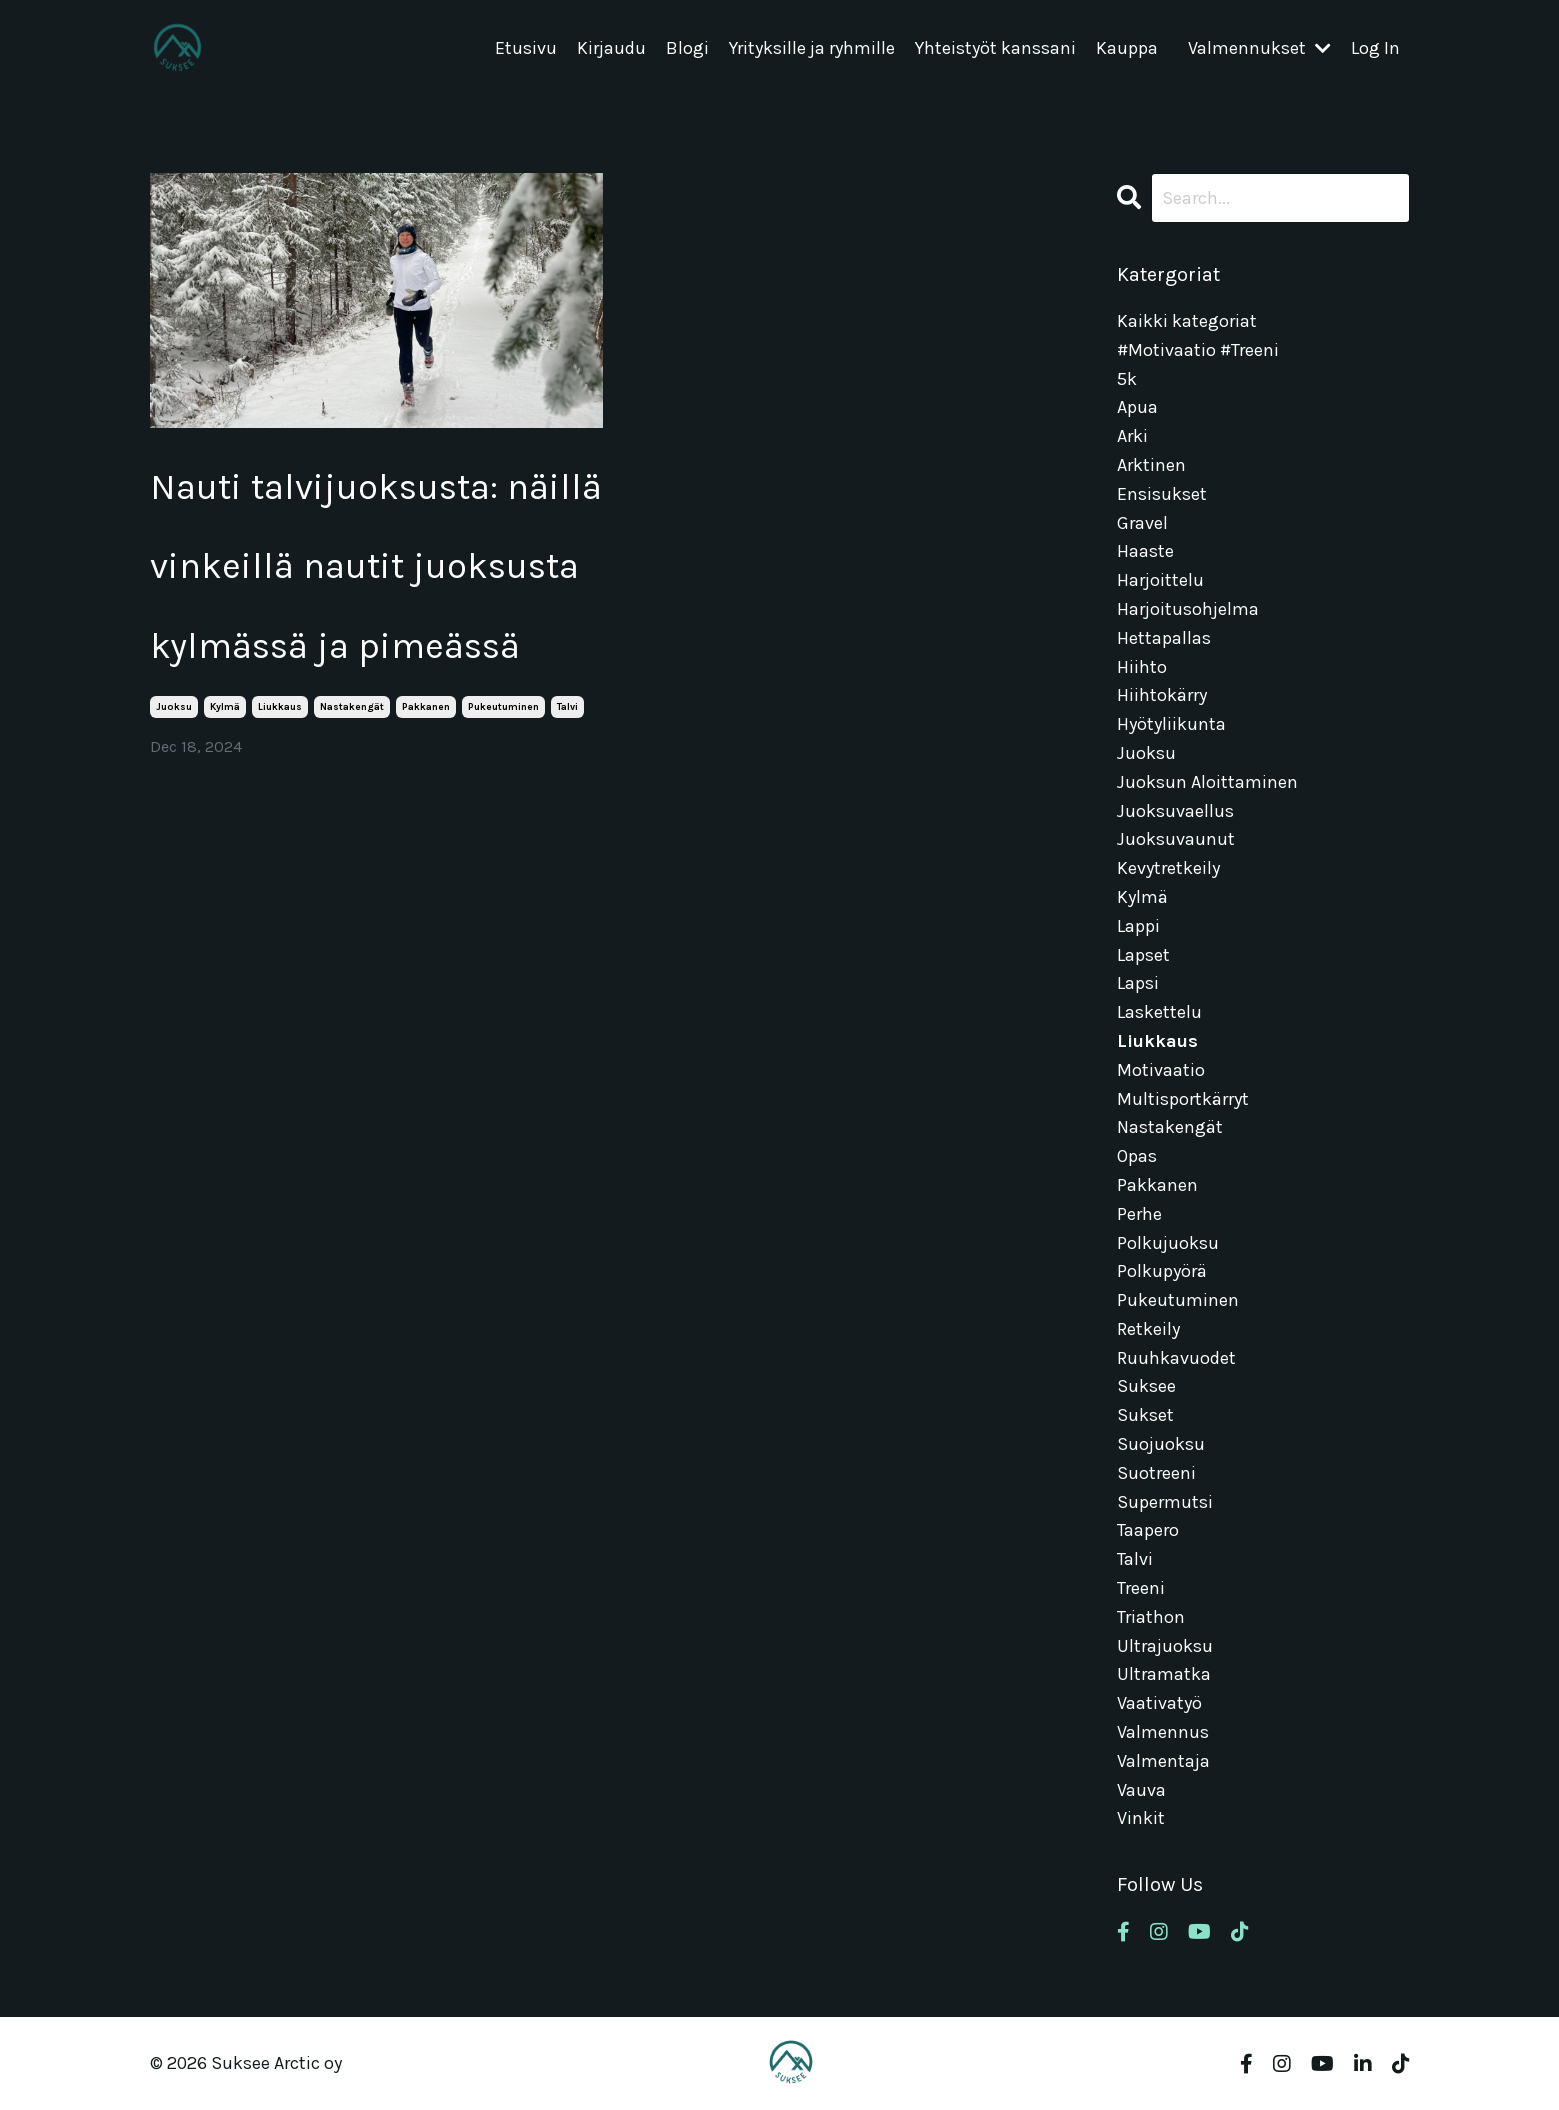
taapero (1148, 1530)
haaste (1145, 551)
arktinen (1151, 465)
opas (1137, 1156)
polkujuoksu (1168, 1243)
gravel (1142, 523)
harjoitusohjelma (1188, 609)
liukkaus (280, 707)
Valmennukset (1259, 49)
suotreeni (1156, 1473)
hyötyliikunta (1171, 724)
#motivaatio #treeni (1198, 350)
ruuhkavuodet (1176, 1358)
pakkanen (426, 707)
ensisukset (1162, 494)
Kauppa (1127, 49)
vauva (1141, 1790)
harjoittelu (1160, 580)
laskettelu (1159, 1012)
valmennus (1163, 1732)
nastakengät (352, 707)
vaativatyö (1159, 1703)
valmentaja (1163, 1761)
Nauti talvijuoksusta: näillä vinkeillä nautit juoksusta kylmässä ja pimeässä (376, 566)
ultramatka (1164, 1674)
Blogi (687, 49)
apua (1137, 407)
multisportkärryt (1183, 1099)
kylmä (225, 707)
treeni (1141, 1588)
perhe (1139, 1214)
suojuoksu (1161, 1444)
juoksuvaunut (1176, 839)
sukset (1145, 1415)
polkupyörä (1162, 1271)
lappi (1138, 926)
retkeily (1148, 1329)
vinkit (1141, 1818)
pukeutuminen (503, 707)
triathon (1151, 1617)
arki (1132, 436)
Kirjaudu (611, 49)
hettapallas (1164, 638)
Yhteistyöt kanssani (995, 49)
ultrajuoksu (1165, 1646)
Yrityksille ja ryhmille (812, 49)
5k (1127, 379)
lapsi (1138, 983)
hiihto (1142, 667)
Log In (1375, 49)
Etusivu (526, 49)
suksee (1146, 1386)
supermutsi (1165, 1502)
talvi (567, 707)
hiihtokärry (1162, 695)
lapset (1143, 955)
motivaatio (1161, 1070)
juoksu (174, 707)
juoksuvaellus (1175, 811)
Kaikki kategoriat (1187, 321)
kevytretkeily (1168, 868)
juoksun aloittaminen (1207, 782)
